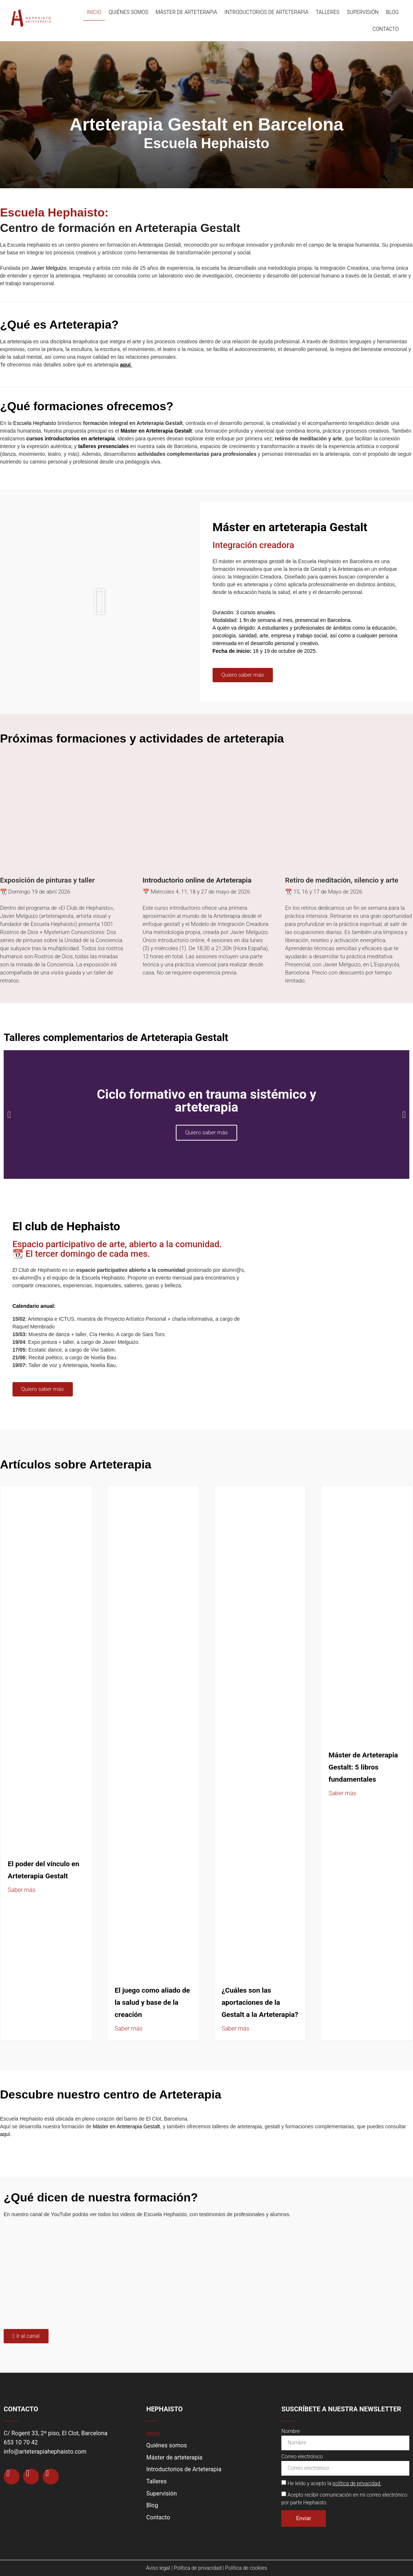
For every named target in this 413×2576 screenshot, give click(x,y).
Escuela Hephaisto (34, 423)
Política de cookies (246, 2568)
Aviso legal (158, 2568)
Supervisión (363, 12)
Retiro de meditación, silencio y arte (341, 880)
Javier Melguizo (48, 268)
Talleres (327, 12)
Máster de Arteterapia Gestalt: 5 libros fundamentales (363, 1767)
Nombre (290, 2431)
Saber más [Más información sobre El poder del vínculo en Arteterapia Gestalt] (21, 1889)
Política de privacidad (197, 2568)
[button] (100, 601)
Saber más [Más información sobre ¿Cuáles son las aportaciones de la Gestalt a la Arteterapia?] (235, 2028)
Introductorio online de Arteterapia (197, 880)
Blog (392, 12)
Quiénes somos (128, 12)
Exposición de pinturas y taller (47, 880)
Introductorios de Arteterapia (266, 12)
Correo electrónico (302, 2456)
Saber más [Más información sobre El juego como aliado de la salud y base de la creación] (128, 2028)
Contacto (386, 29)
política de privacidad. (356, 2483)
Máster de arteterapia (186, 12)
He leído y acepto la (334, 2483)
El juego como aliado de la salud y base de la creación (152, 2002)
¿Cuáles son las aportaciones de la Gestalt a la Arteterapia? (260, 2002)
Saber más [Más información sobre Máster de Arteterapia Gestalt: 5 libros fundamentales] (342, 1793)
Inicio (94, 12)
